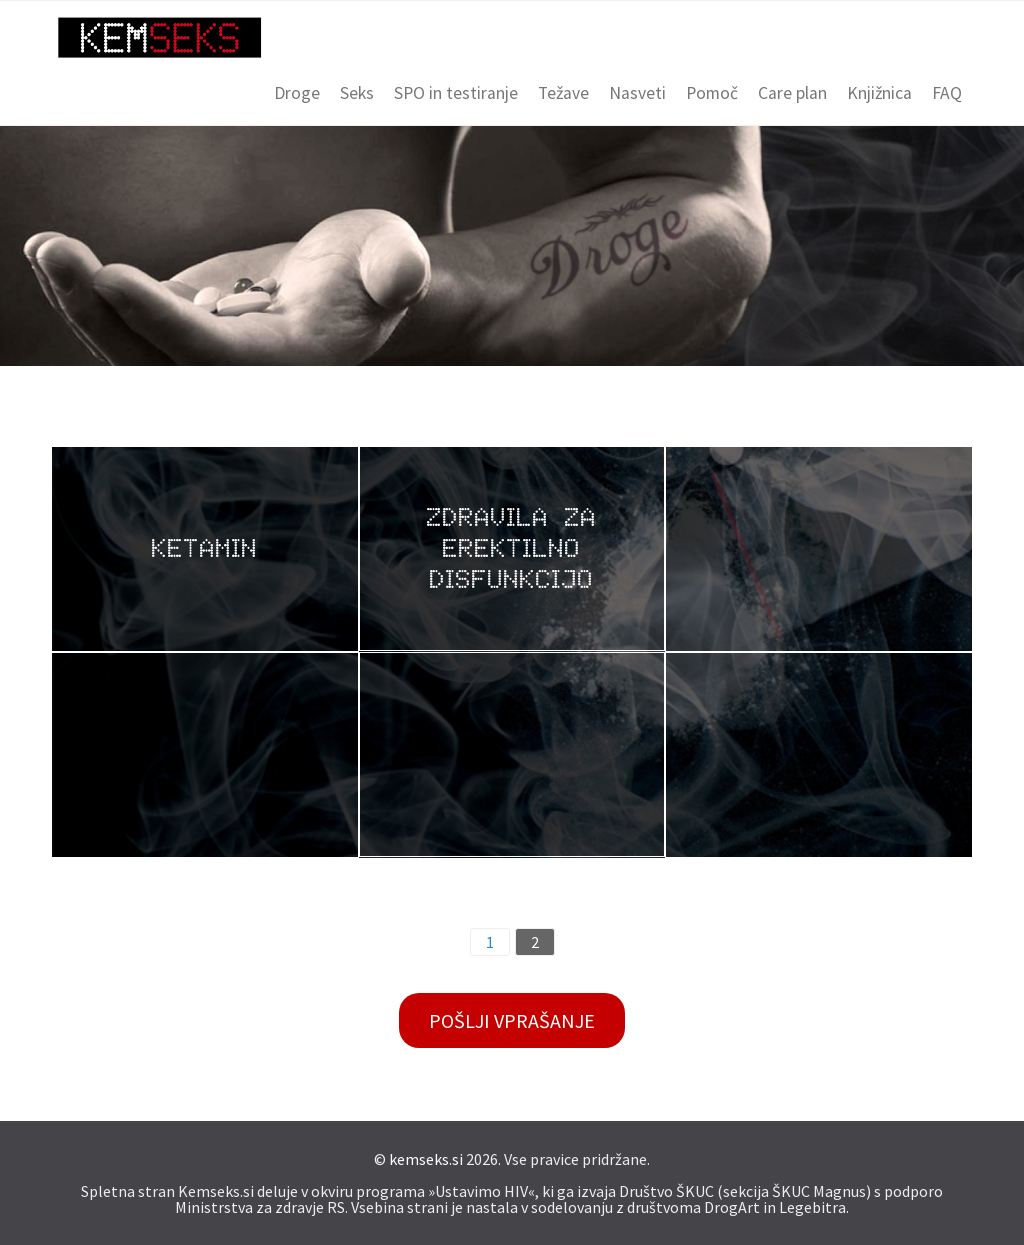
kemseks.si (426, 1159)
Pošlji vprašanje (512, 1020)
